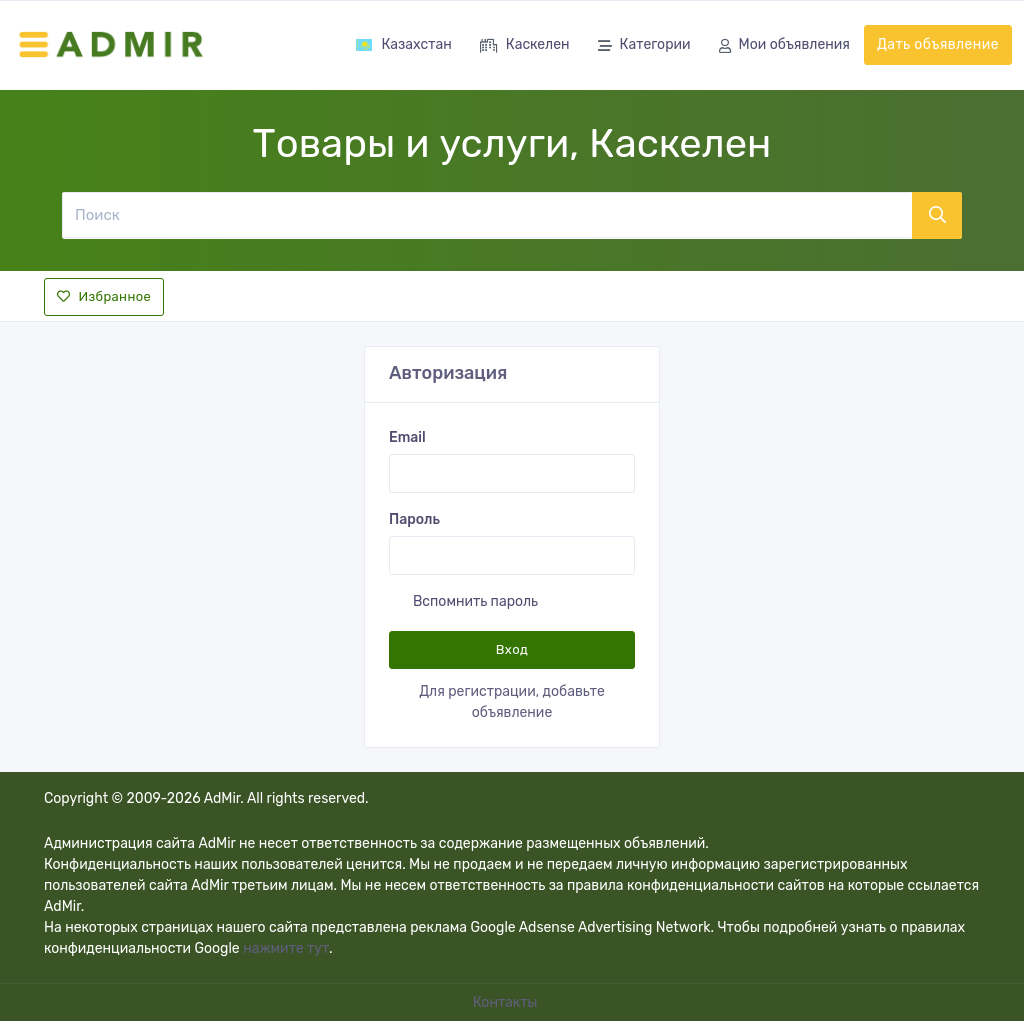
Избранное (104, 296)
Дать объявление (938, 44)
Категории (644, 46)
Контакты (507, 1002)
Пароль (414, 519)
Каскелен (525, 46)
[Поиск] (486, 215)
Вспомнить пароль (475, 601)
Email (407, 437)
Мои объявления (784, 46)
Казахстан (403, 44)
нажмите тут (286, 948)
